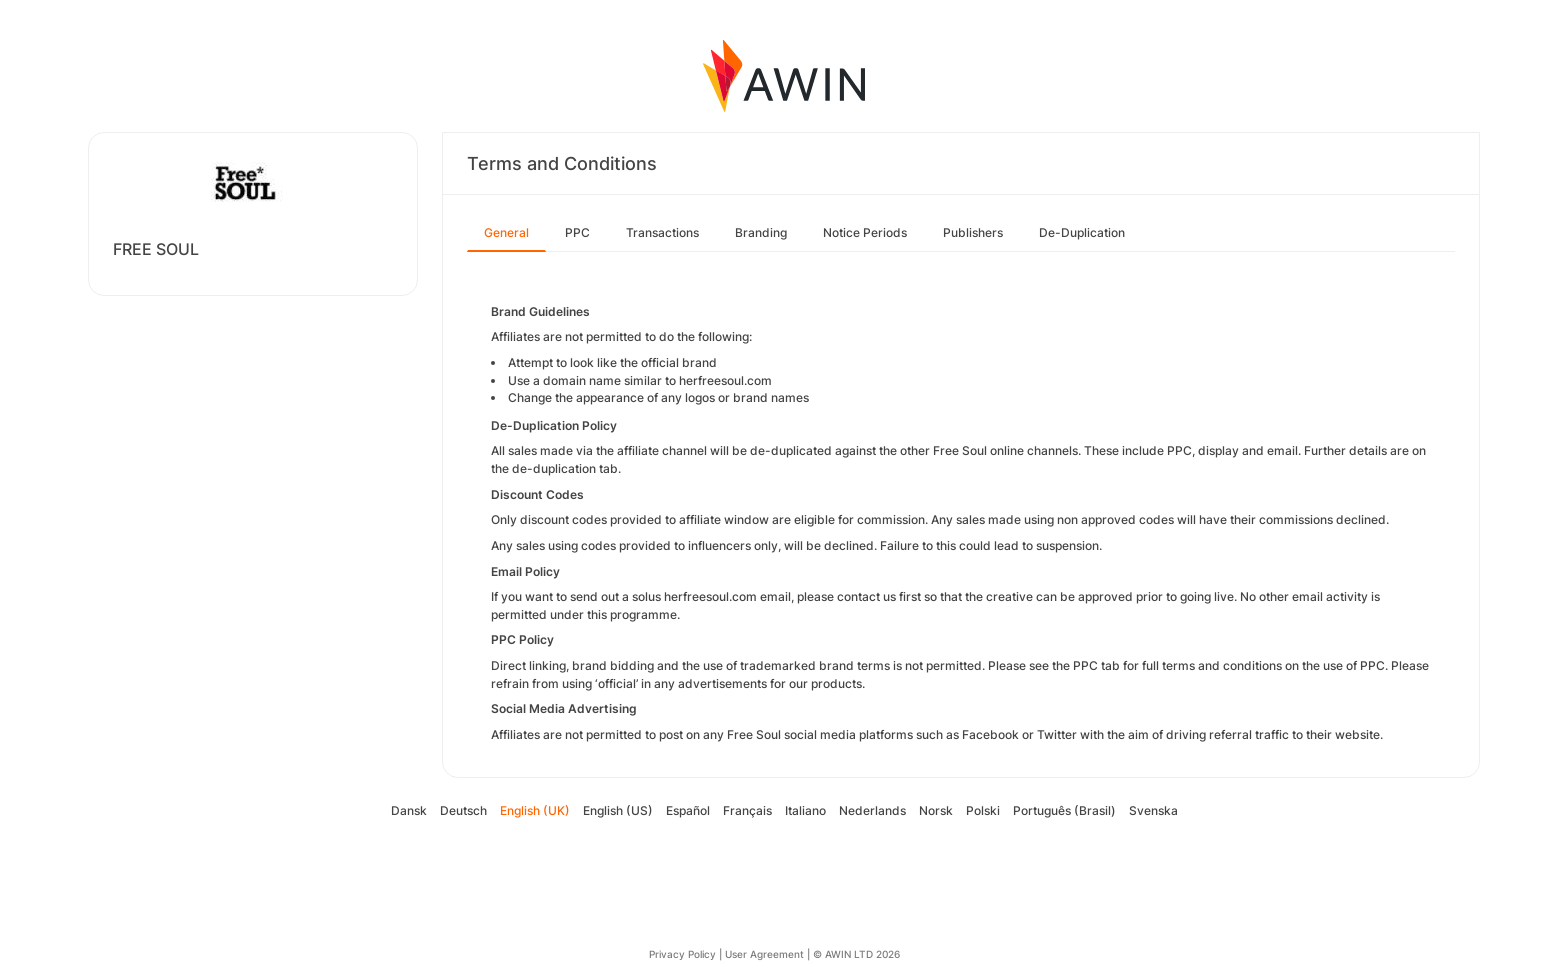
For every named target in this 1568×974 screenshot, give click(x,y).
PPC (577, 232)
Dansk (409, 810)
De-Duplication (1082, 232)
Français (747, 810)
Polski (983, 810)
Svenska (1153, 810)
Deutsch (463, 810)
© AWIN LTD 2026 (856, 954)
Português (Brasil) (1064, 810)
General (506, 232)
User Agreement (764, 954)
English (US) (618, 810)
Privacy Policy (682, 954)
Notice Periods (865, 232)
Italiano (805, 810)
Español (688, 810)
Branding (761, 232)
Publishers (973, 232)
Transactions (662, 232)
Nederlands (872, 810)
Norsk (936, 810)
